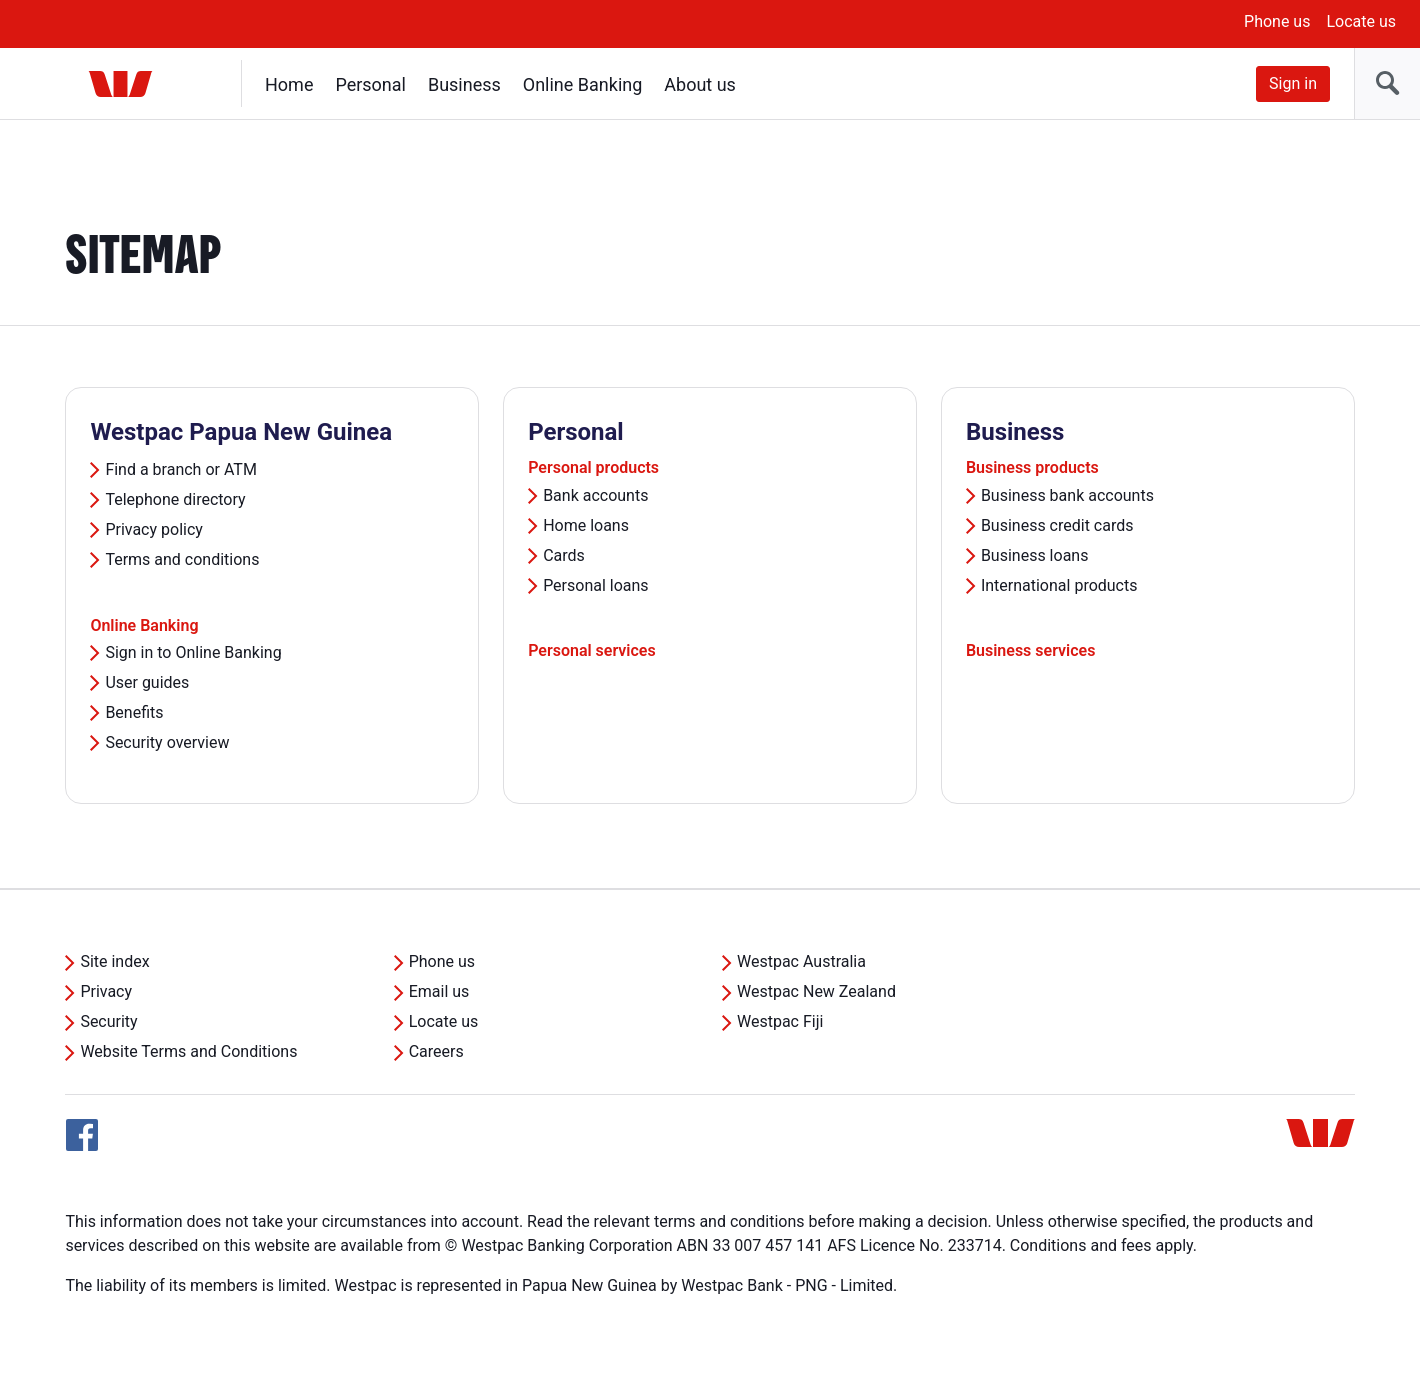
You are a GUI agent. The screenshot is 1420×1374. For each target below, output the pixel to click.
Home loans (586, 525)
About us (700, 84)
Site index (114, 961)
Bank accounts (595, 495)
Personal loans (596, 585)
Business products (1032, 467)
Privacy (106, 991)
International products (1059, 585)
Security (108, 1021)
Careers (436, 1051)
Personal (370, 84)
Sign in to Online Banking (193, 652)
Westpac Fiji (780, 1021)
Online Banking (583, 84)
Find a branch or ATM (180, 469)
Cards (564, 555)
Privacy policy (154, 529)
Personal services (592, 650)
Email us (439, 991)
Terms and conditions (182, 559)
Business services (1031, 650)
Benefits (134, 712)
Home (289, 84)
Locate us (1361, 21)
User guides (147, 682)
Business (464, 84)
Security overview (167, 742)
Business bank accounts (1067, 495)
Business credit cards (1057, 525)
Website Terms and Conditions (188, 1051)
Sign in (1293, 83)
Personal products (593, 467)
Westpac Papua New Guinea (241, 432)
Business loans (1035, 555)
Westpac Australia (801, 961)
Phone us (1277, 21)
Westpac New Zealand (816, 991)
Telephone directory (175, 499)
